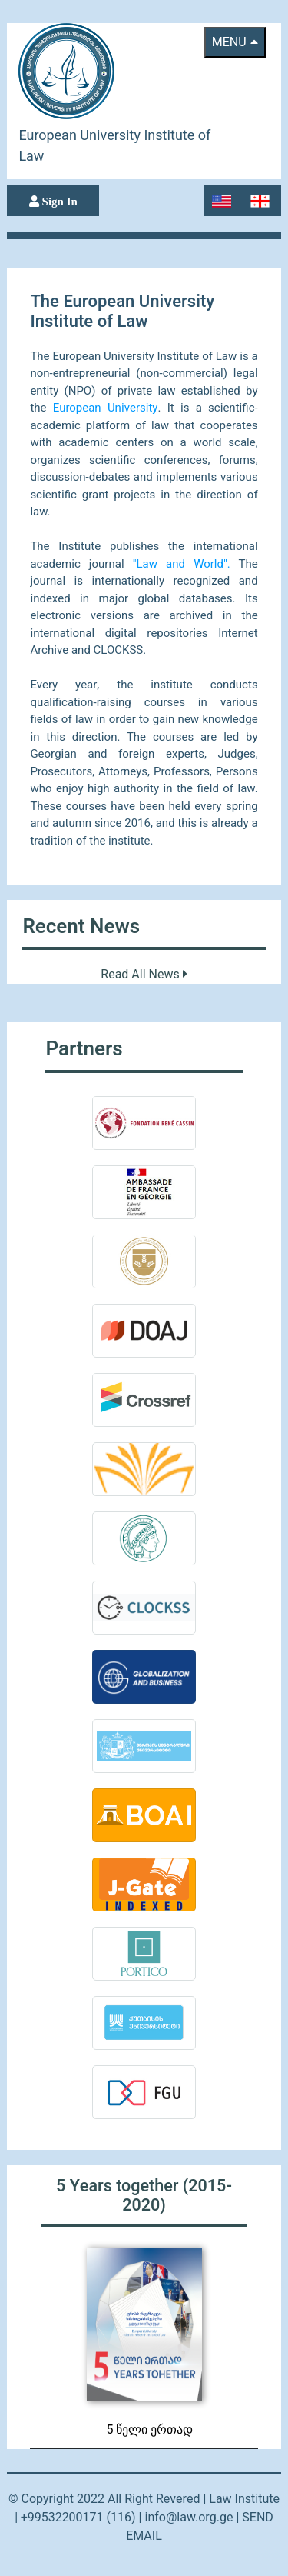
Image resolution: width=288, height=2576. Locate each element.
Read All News (144, 974)
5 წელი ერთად (150, 2430)
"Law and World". (181, 563)
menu (235, 42)
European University (105, 407)
